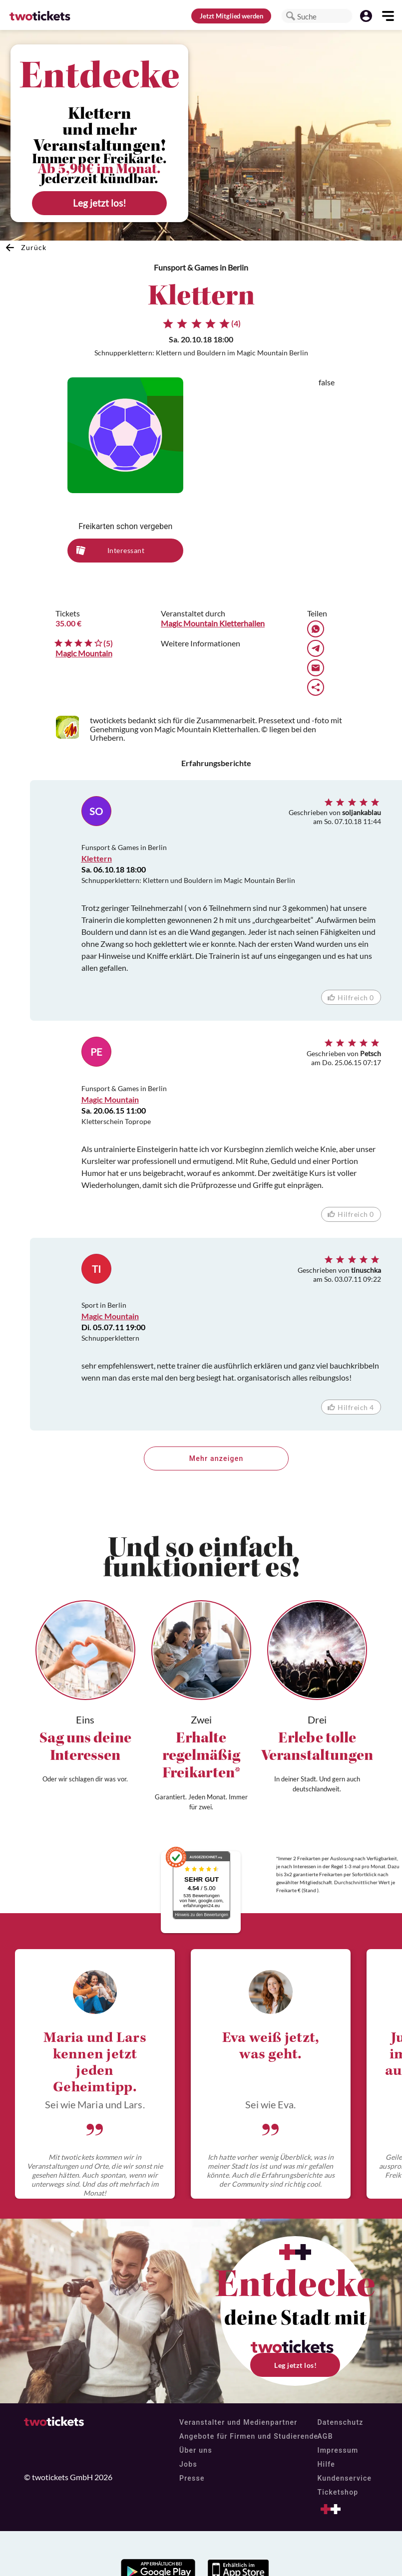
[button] (290, 15)
